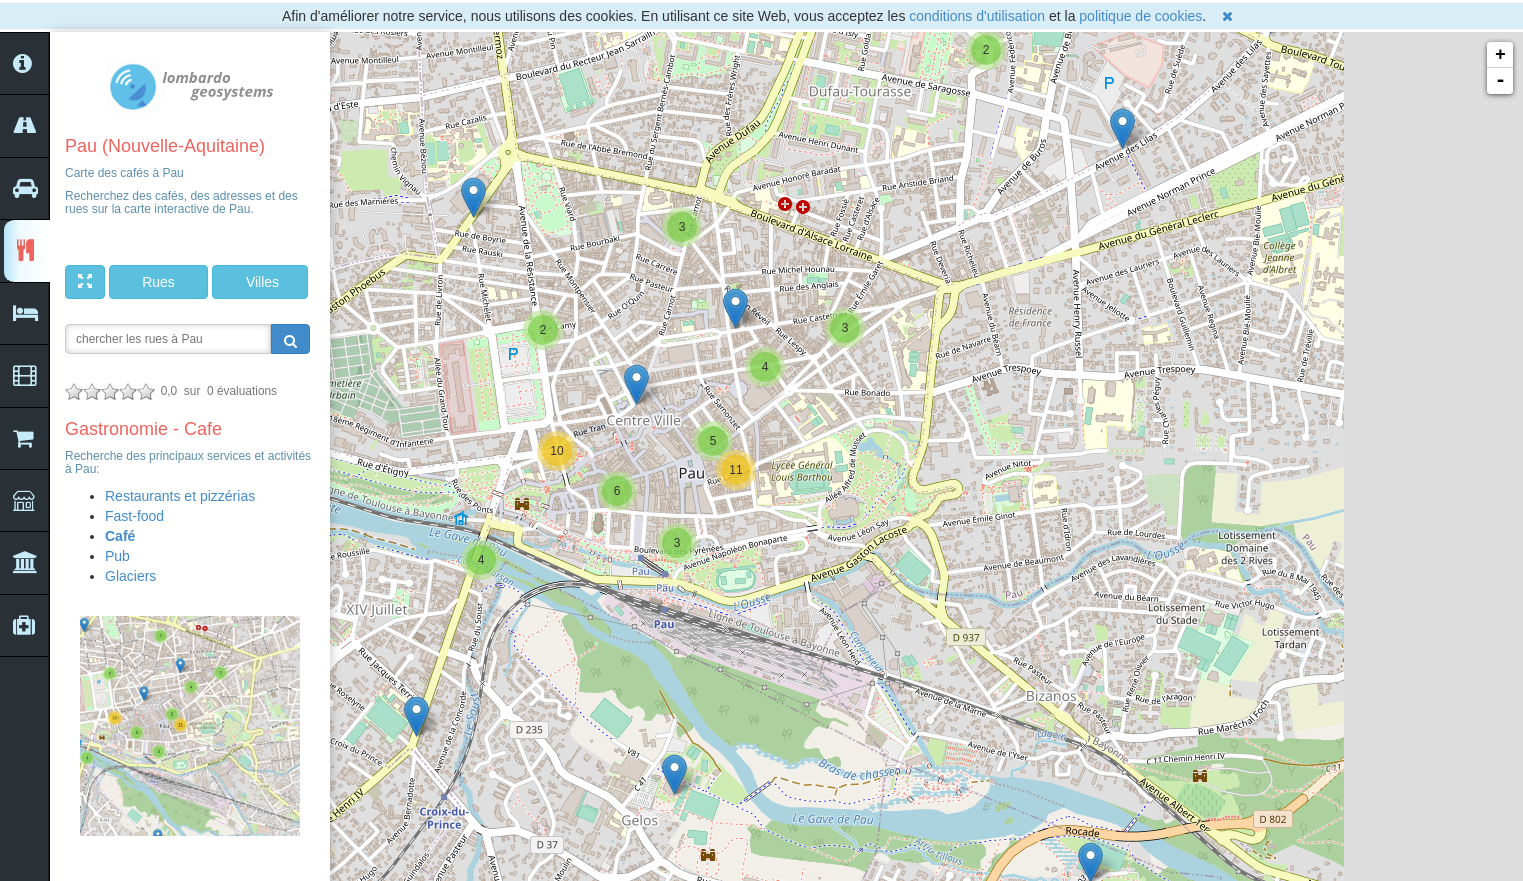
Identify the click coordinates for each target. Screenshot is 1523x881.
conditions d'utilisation (977, 16)
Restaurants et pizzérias (180, 496)
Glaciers (130, 576)
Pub (117, 556)
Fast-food (134, 516)
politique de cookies (1140, 16)
